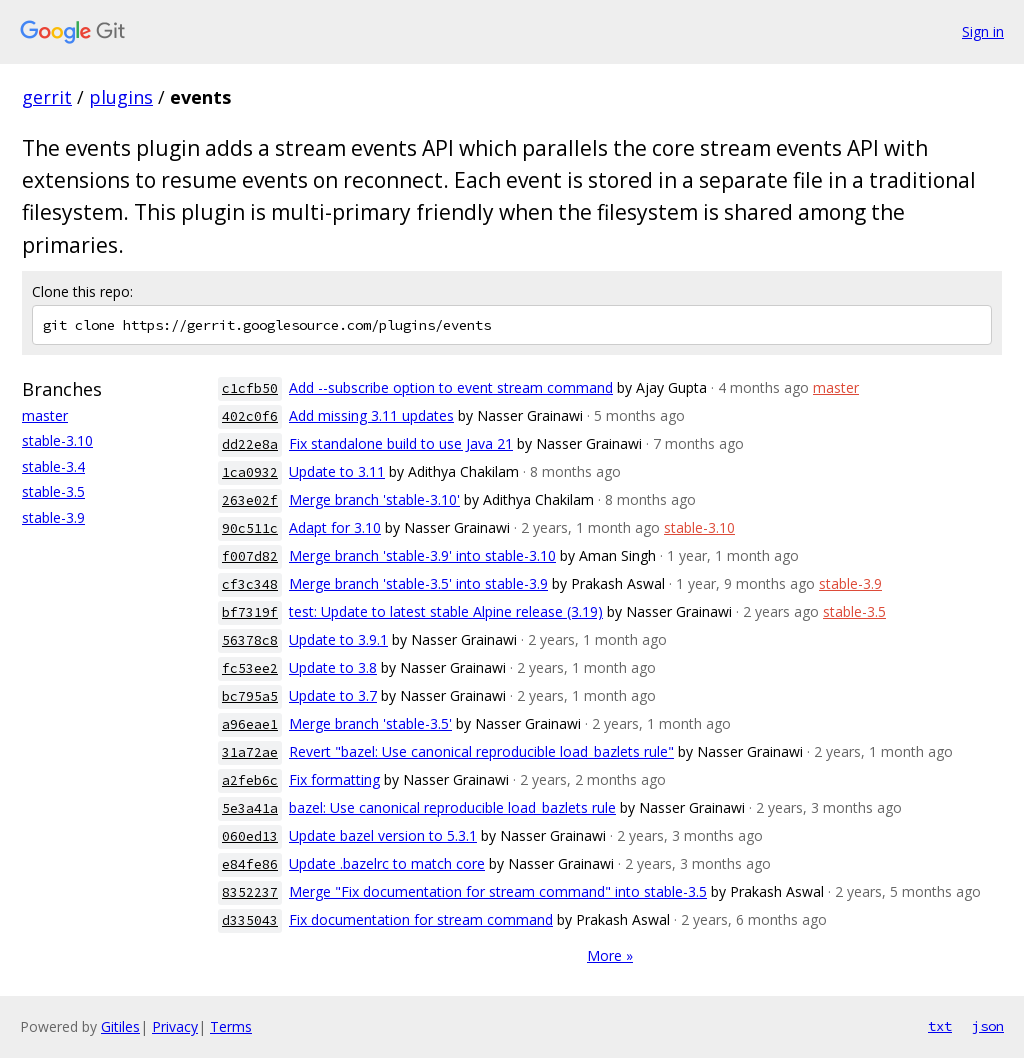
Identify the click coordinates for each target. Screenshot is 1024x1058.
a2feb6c (250, 780)
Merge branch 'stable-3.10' (374, 499)
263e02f (250, 500)
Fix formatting (334, 779)
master (45, 415)
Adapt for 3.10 (335, 527)
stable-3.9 (53, 517)
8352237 (250, 892)
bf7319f (250, 612)
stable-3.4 (53, 466)
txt (940, 1026)
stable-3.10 (57, 440)
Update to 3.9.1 (338, 639)
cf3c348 (250, 584)
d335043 (250, 920)
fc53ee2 (250, 668)
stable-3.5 (53, 491)
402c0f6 (250, 416)
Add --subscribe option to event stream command (451, 387)
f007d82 (250, 556)
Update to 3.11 (337, 471)
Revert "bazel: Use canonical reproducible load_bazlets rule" (481, 751)
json (988, 1026)
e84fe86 (250, 864)
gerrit (47, 97)
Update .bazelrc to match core (387, 863)
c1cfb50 (250, 388)
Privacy (175, 1026)
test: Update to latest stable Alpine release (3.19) (446, 611)
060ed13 (250, 836)
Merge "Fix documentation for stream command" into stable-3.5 (498, 891)
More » (610, 955)
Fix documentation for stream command (421, 919)
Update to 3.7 (333, 695)
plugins (121, 97)
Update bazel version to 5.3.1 (383, 835)
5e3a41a (250, 808)
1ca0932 (250, 472)
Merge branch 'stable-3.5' (370, 723)
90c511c (250, 528)
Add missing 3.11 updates (371, 415)
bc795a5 (250, 696)
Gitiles (120, 1026)
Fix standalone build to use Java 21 (401, 443)
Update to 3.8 (333, 667)
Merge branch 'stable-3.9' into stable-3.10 (422, 555)
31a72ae (250, 752)
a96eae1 (250, 724)
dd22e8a (250, 444)
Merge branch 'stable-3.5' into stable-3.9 (418, 583)
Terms (231, 1026)
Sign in (983, 31)
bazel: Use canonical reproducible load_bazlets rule (452, 807)
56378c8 (250, 640)
